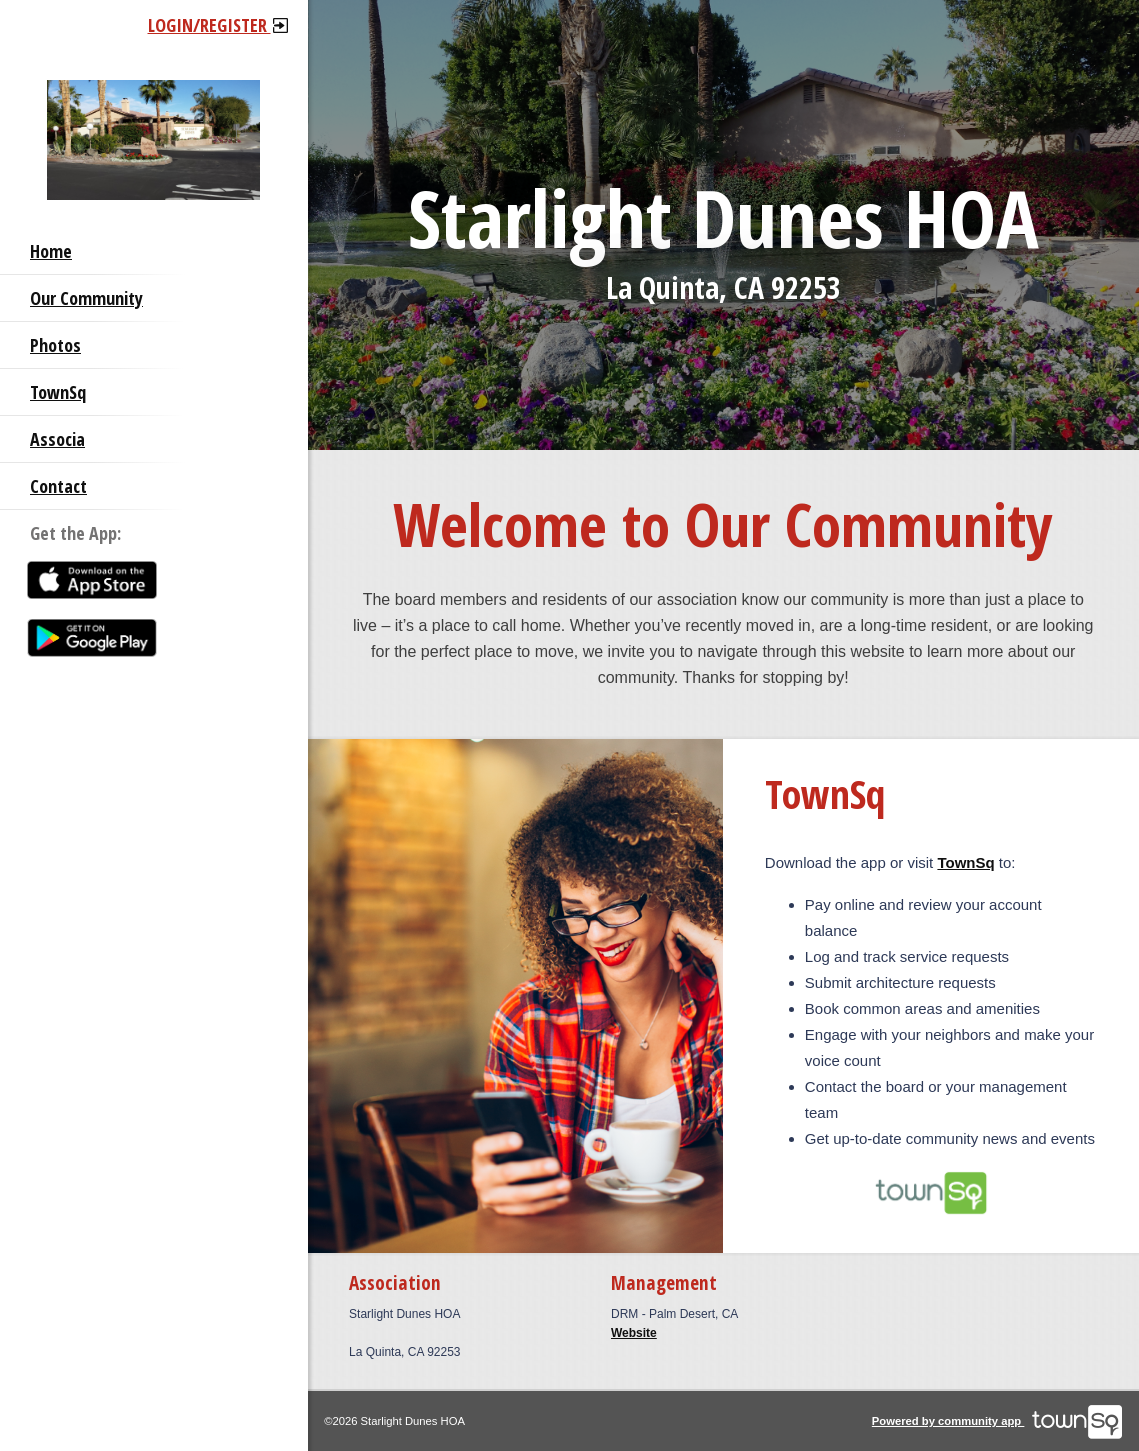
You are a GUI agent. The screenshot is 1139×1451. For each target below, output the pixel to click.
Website (634, 1333)
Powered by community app (997, 1421)
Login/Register (218, 25)
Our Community (86, 298)
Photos (55, 345)
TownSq (58, 392)
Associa (57, 439)
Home (51, 251)
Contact (58, 486)
